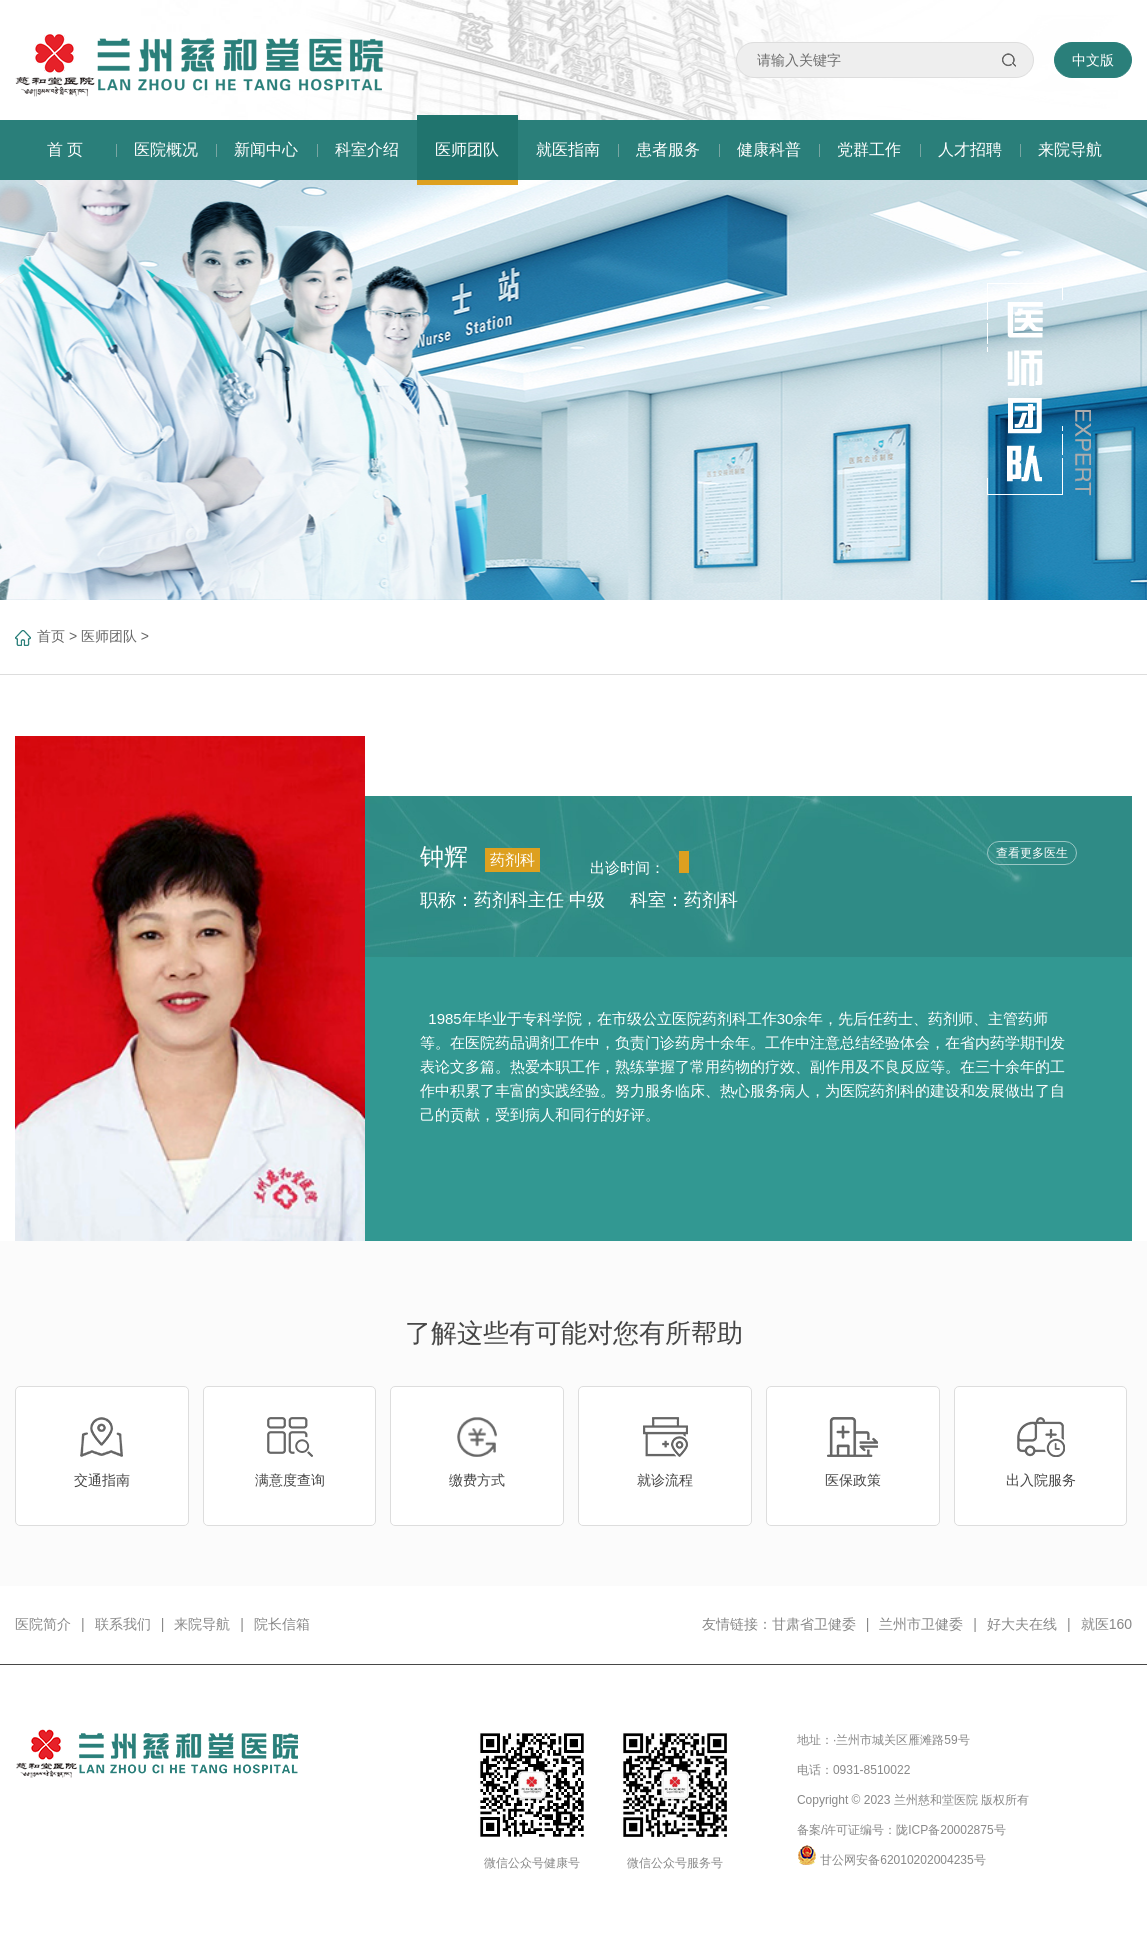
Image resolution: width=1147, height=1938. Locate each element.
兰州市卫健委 (921, 1624)
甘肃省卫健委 (814, 1624)
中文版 (1093, 60)
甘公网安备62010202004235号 (902, 1860)
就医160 (1106, 1624)
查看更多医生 (1032, 853)
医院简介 (43, 1624)
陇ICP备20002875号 (950, 1830)
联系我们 (123, 1624)
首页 (51, 636)
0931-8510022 (871, 1770)
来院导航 (202, 1624)
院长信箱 (282, 1624)
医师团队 (109, 636)
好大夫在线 (1022, 1624)
